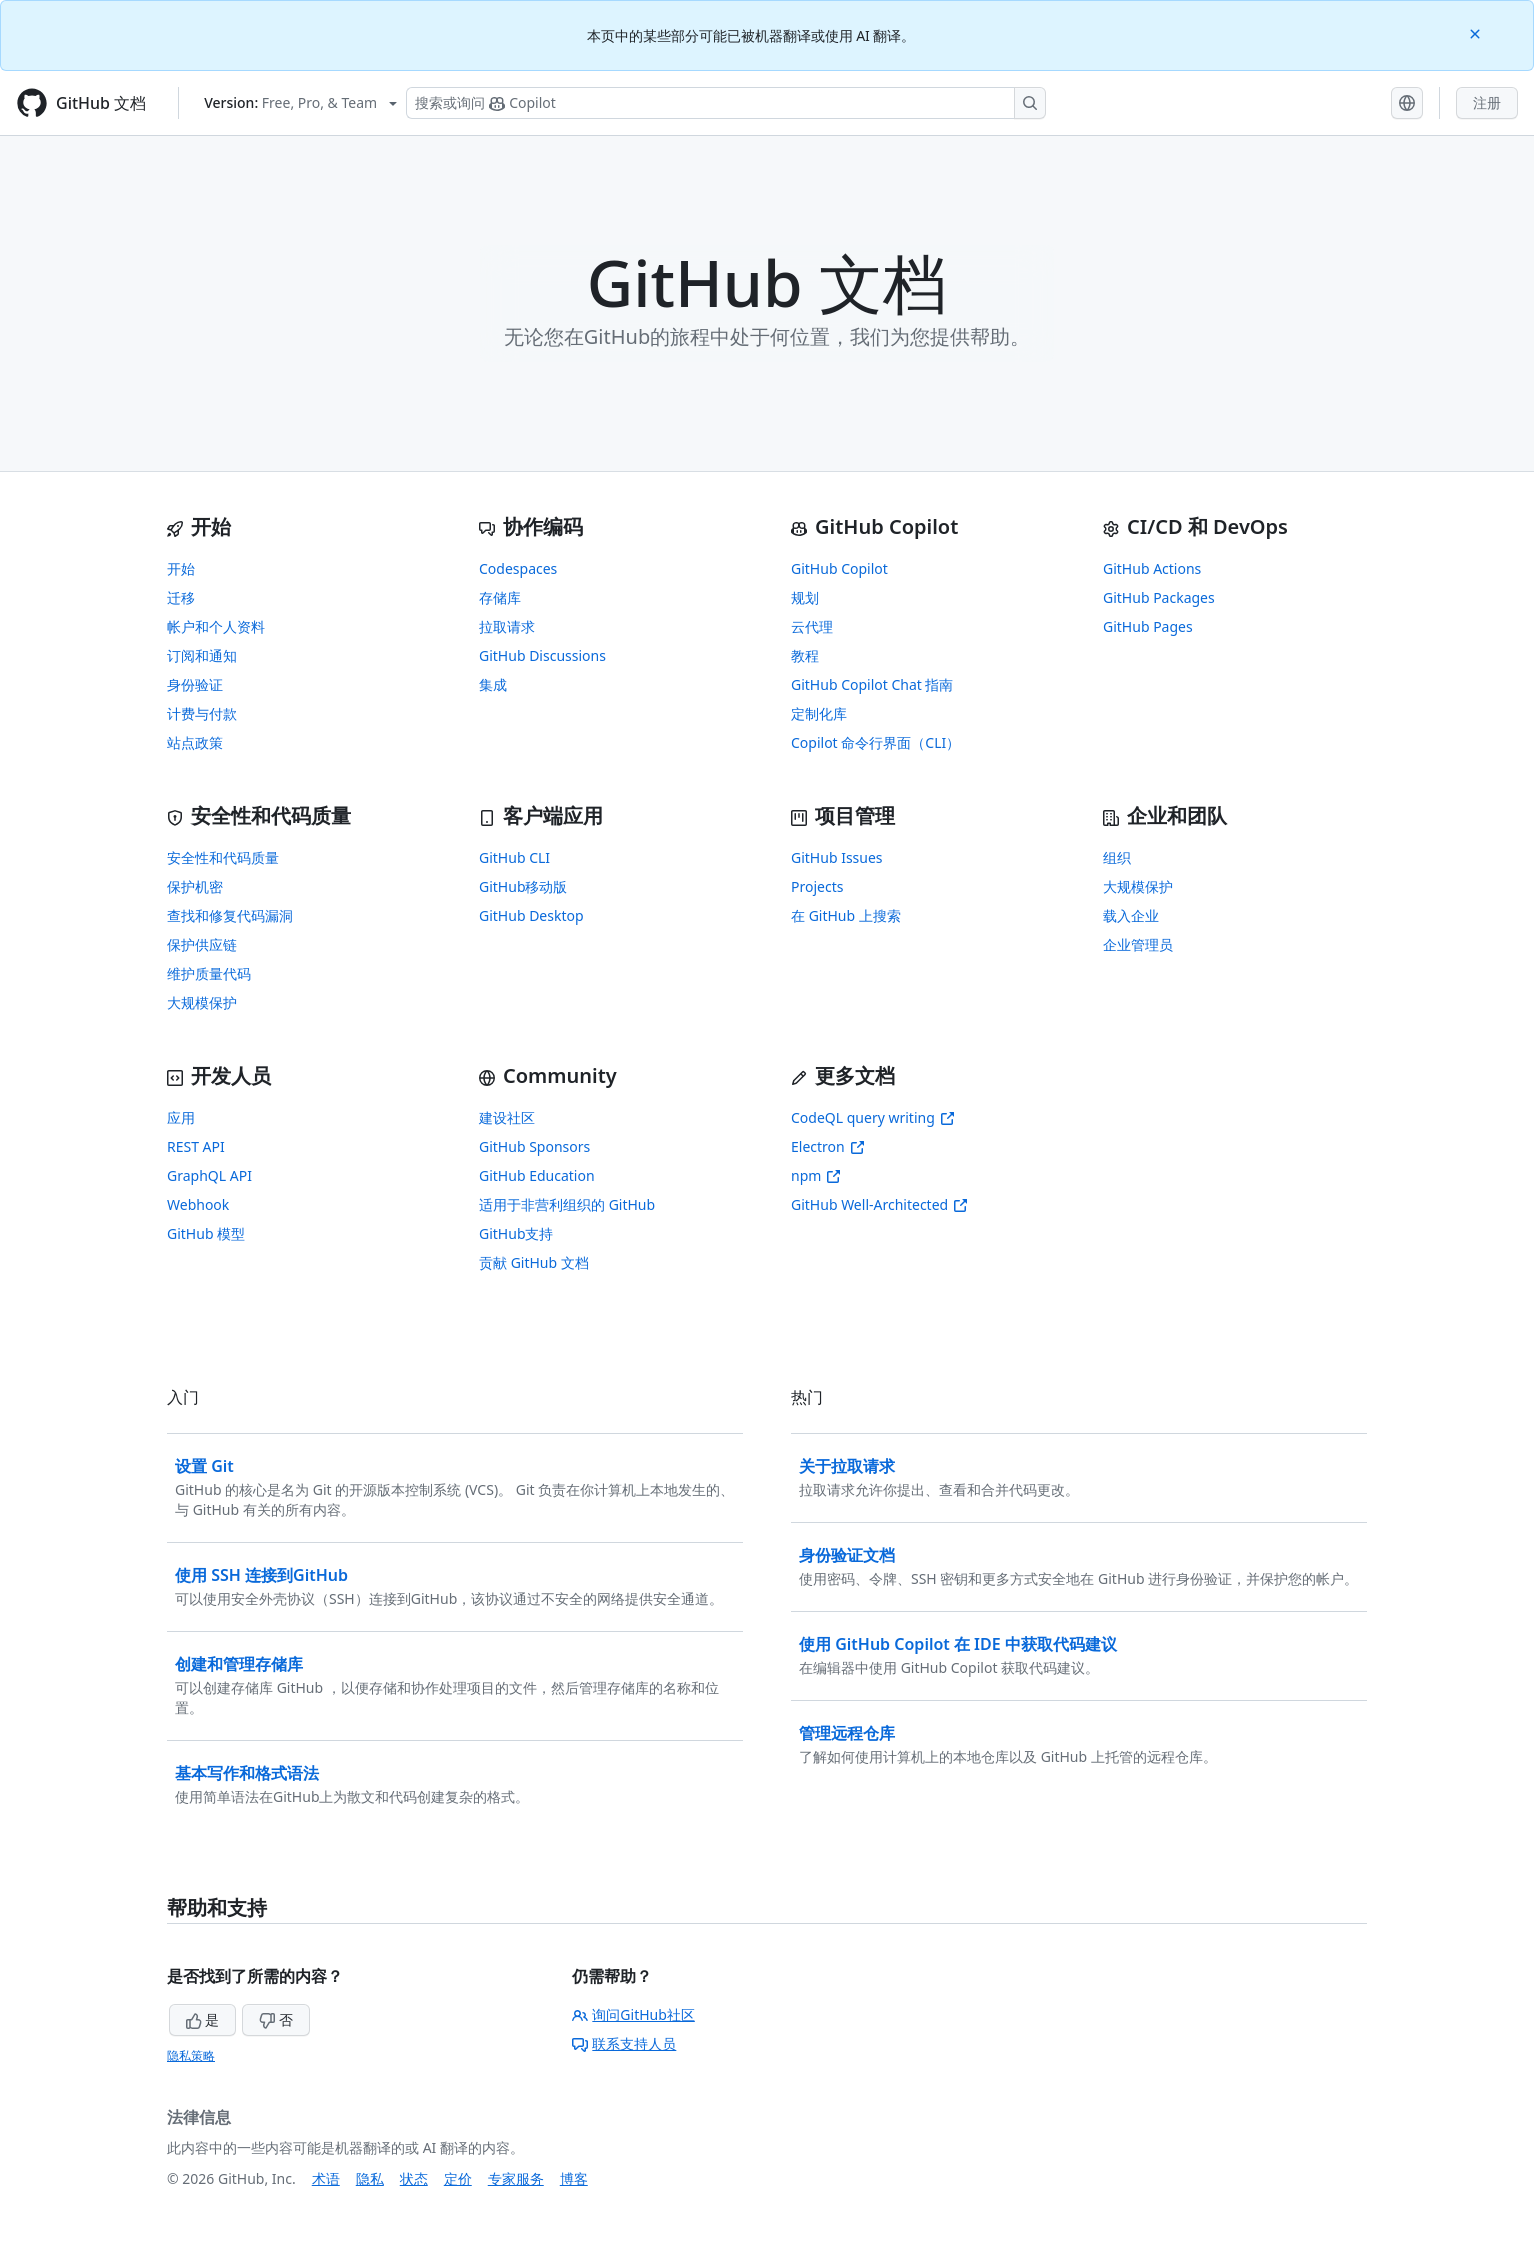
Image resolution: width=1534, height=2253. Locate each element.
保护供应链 (202, 944)
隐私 (370, 2178)
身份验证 (195, 684)
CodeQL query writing (873, 1117)
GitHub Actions (1152, 568)
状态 (414, 2178)
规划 (805, 597)
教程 (805, 655)
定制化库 (819, 713)
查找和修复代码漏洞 (230, 915)
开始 (181, 568)
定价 (458, 2178)
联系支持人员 (624, 2043)
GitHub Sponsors (534, 1146)
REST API (196, 1146)
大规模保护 (202, 1002)
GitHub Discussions (542, 655)
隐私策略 (191, 2055)
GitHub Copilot (839, 568)
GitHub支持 (516, 1233)
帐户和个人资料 (216, 626)
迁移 (181, 597)
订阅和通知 (202, 655)
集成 (493, 684)
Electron (828, 1146)
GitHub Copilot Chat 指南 (872, 684)
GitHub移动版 (523, 886)
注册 (1487, 102)
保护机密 (195, 886)
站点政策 (195, 742)
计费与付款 (202, 713)
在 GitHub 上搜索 (846, 915)
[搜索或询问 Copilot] (726, 103)
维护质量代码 (209, 973)
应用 (181, 1117)
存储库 (500, 597)
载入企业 (1131, 915)
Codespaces (518, 568)
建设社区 (507, 1117)
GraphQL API (209, 1175)
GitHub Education (537, 1175)
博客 (574, 2178)
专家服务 (516, 2178)
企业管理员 (1138, 944)
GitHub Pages (1148, 626)
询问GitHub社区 (633, 2014)
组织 (1117, 857)
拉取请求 (507, 626)
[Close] (1477, 32)
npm (816, 1175)
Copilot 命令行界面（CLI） (875, 742)
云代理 (812, 626)
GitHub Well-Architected (879, 1204)
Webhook (198, 1204)
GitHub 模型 (206, 1233)
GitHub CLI (514, 857)
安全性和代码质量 (223, 857)
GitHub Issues (837, 857)
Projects (817, 886)
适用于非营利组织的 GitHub (567, 1204)
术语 (326, 2178)
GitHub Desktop (531, 915)
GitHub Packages (1159, 597)
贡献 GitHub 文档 (534, 1262)
